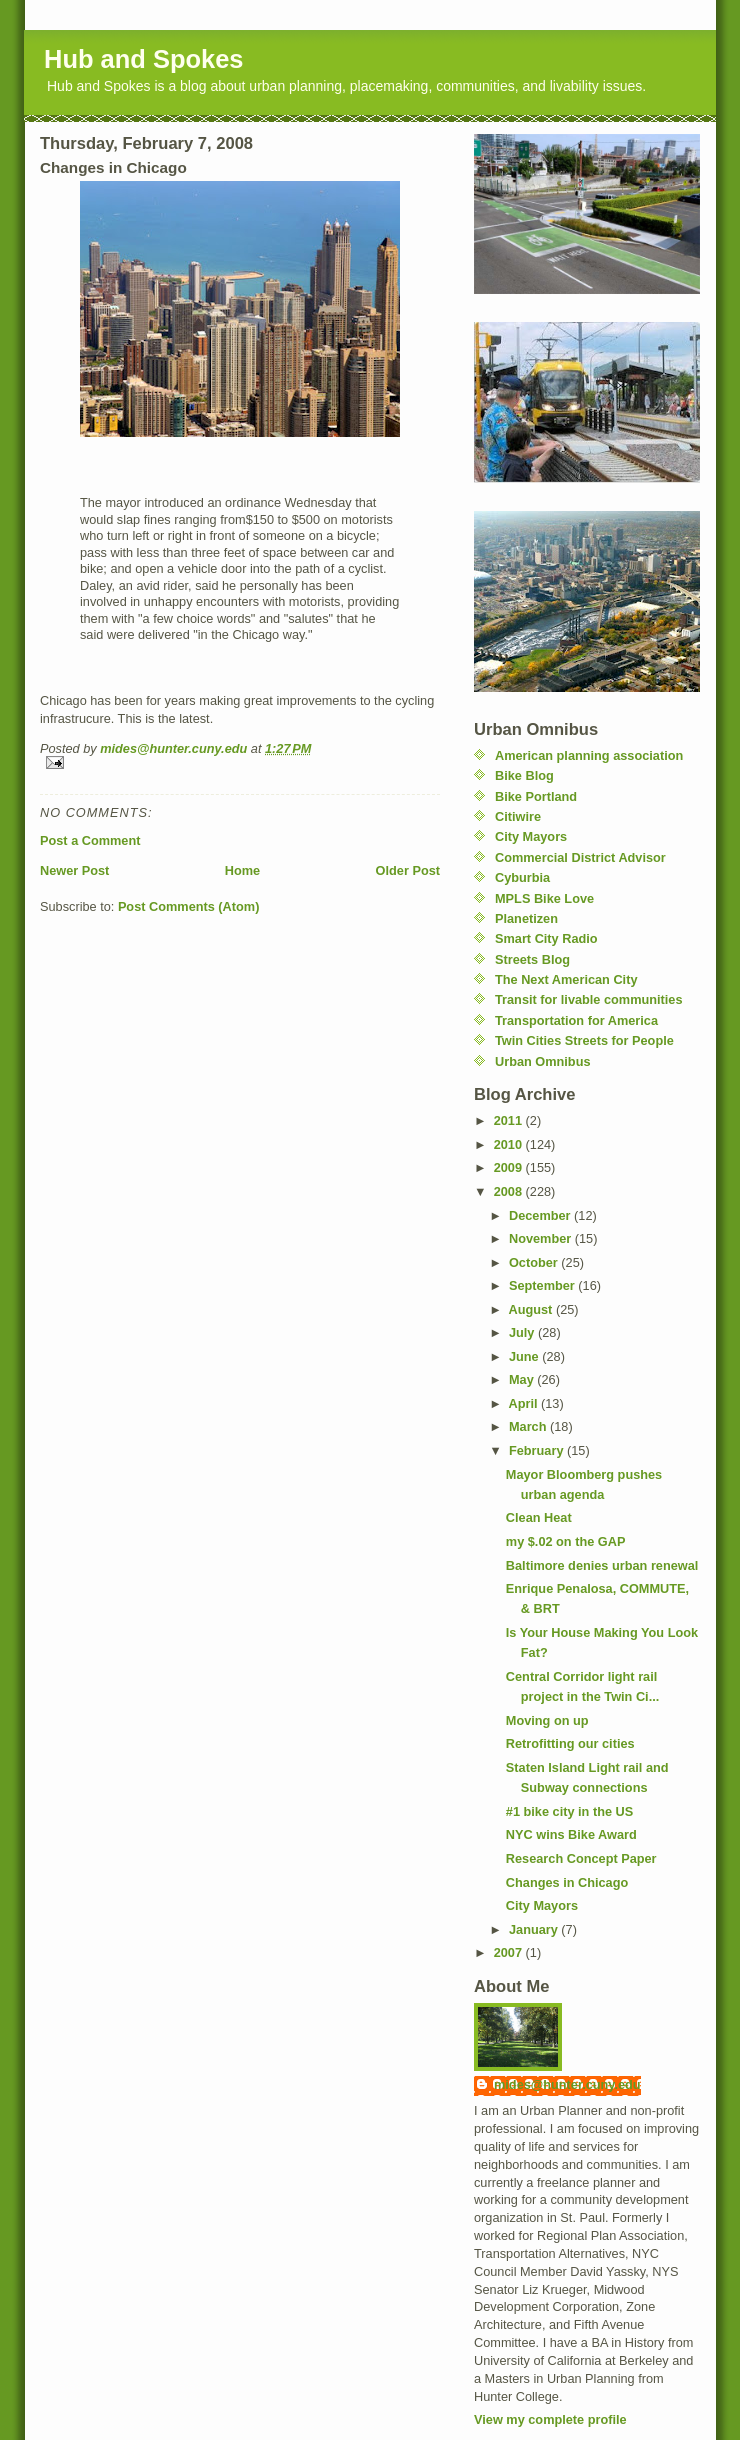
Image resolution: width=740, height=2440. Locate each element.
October (535, 1262)
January (535, 1929)
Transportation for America (576, 1020)
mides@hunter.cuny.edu (567, 2084)
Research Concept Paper (581, 1858)
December (541, 1215)
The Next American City (566, 979)
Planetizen (526, 918)
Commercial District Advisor (580, 857)
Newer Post (74, 870)
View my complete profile (550, 2419)
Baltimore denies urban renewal (602, 1565)
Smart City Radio (546, 938)
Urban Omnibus (543, 1061)
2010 (510, 1144)
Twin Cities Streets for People (584, 1040)
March (529, 1426)
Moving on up (547, 1720)
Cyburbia (522, 877)
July (523, 1332)
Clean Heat (539, 1517)
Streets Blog (532, 959)
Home (242, 870)
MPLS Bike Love (544, 898)
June (525, 1356)
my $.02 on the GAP (566, 1541)
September (543, 1285)
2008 (510, 1191)
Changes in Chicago (567, 1882)
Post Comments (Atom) (189, 906)
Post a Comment (90, 840)
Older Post (408, 870)
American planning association (589, 755)
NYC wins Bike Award (571, 1834)
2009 (510, 1167)
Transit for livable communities (589, 999)
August (532, 1309)
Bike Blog (524, 775)
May (523, 1379)
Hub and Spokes (144, 59)
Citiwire (518, 816)
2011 (510, 1120)
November (542, 1238)
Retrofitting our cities (570, 1743)
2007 (510, 1952)
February (538, 1450)
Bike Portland (536, 796)
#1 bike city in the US (569, 1811)
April (525, 1403)
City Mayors (531, 836)
